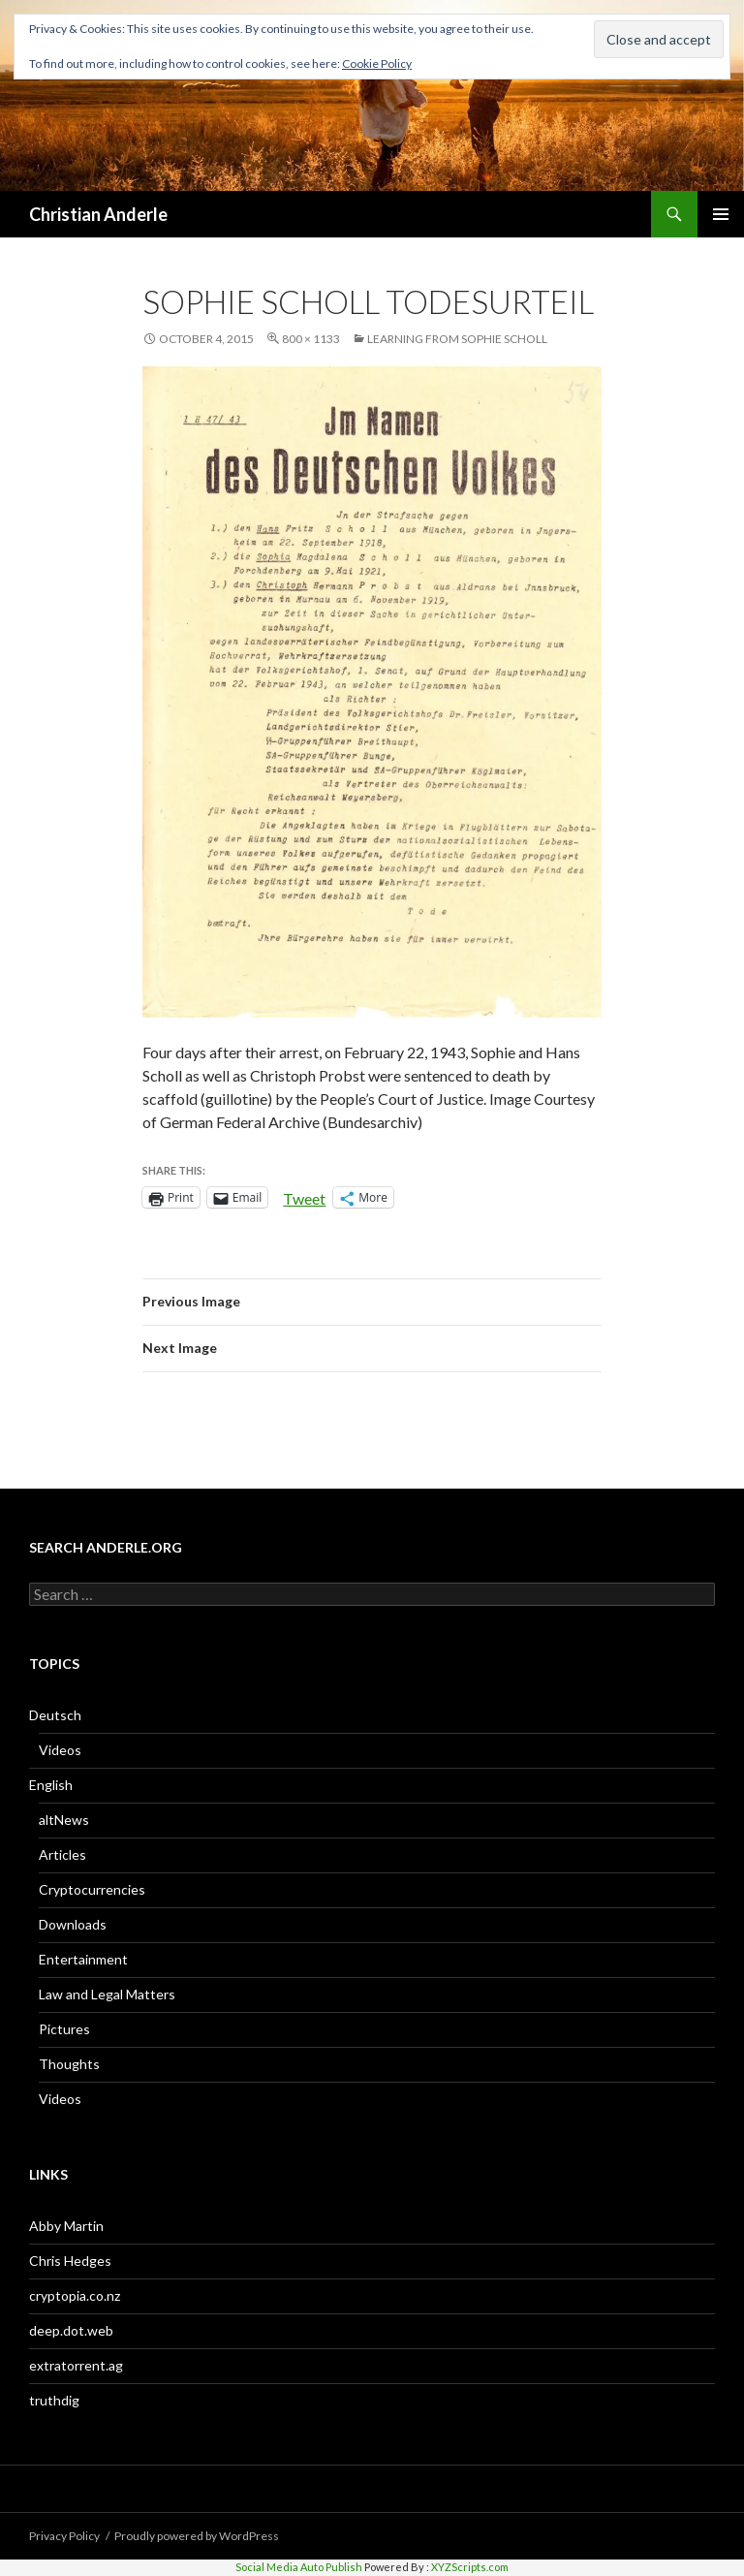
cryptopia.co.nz (74, 2295)
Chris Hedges (70, 2260)
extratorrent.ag (76, 2365)
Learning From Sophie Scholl (457, 338)
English (51, 1784)
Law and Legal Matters (107, 1994)
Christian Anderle (98, 214)
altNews (64, 1819)
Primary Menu (721, 214)
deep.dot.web (71, 2330)
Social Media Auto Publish (298, 2566)
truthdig (54, 2400)
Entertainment (83, 1959)
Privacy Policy (64, 2536)
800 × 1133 (311, 338)
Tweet (304, 1197)
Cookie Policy (377, 63)
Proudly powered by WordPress (196, 2536)
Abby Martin (66, 2225)
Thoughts (69, 2064)
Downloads (73, 1924)
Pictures (64, 2029)
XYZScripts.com (470, 2566)
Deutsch (55, 1715)
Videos (60, 1750)
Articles (62, 1854)
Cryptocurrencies (92, 1889)
